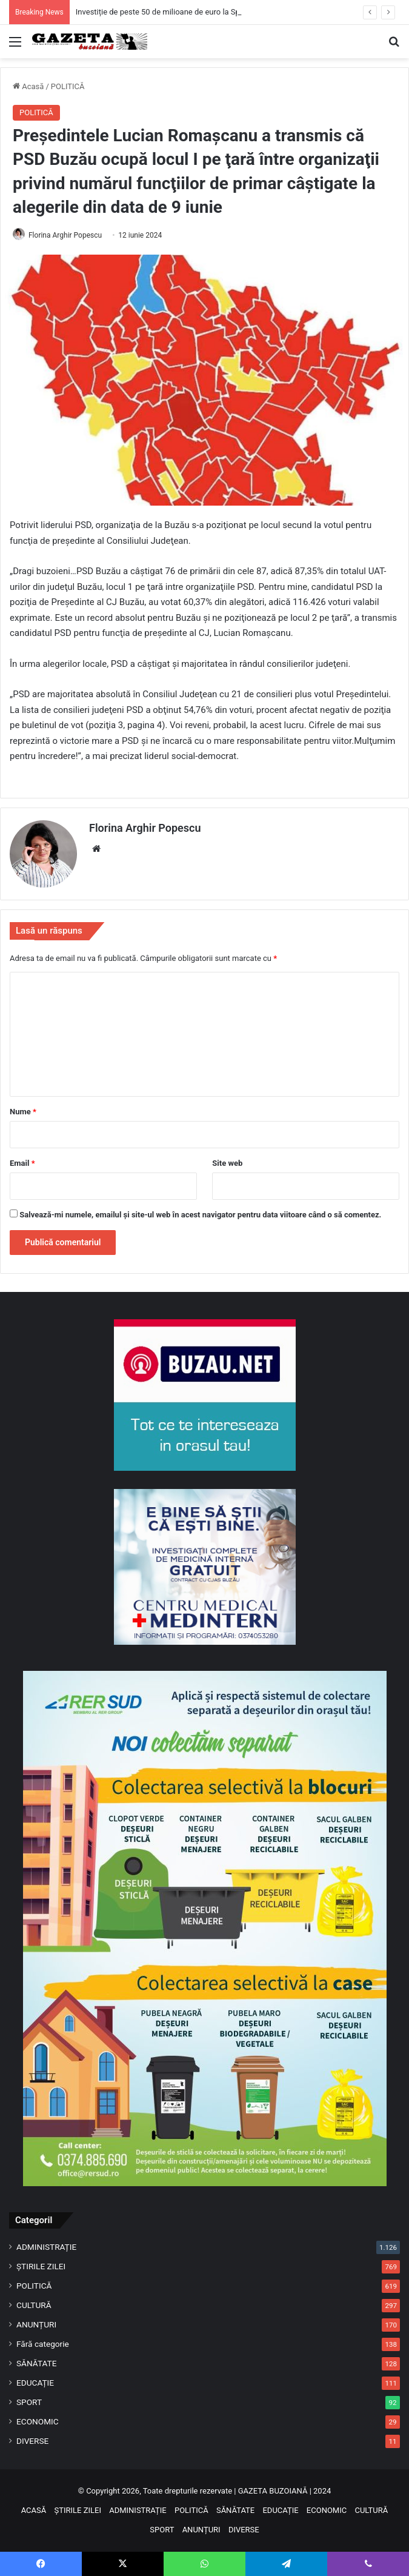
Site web (227, 1163)
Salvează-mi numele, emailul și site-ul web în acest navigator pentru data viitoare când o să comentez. (200, 1214)
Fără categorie (42, 2344)
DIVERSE (32, 2441)
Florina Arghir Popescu (65, 235)
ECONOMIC (37, 2421)
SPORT (29, 2402)
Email (22, 1163)
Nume (23, 1111)
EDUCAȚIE (35, 2382)
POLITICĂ (68, 86)
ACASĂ (34, 2510)
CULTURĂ (34, 2305)
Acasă (28, 86)
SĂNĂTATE (36, 2363)
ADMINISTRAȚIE (46, 2247)
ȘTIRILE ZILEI (40, 2266)
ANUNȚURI (36, 2324)
